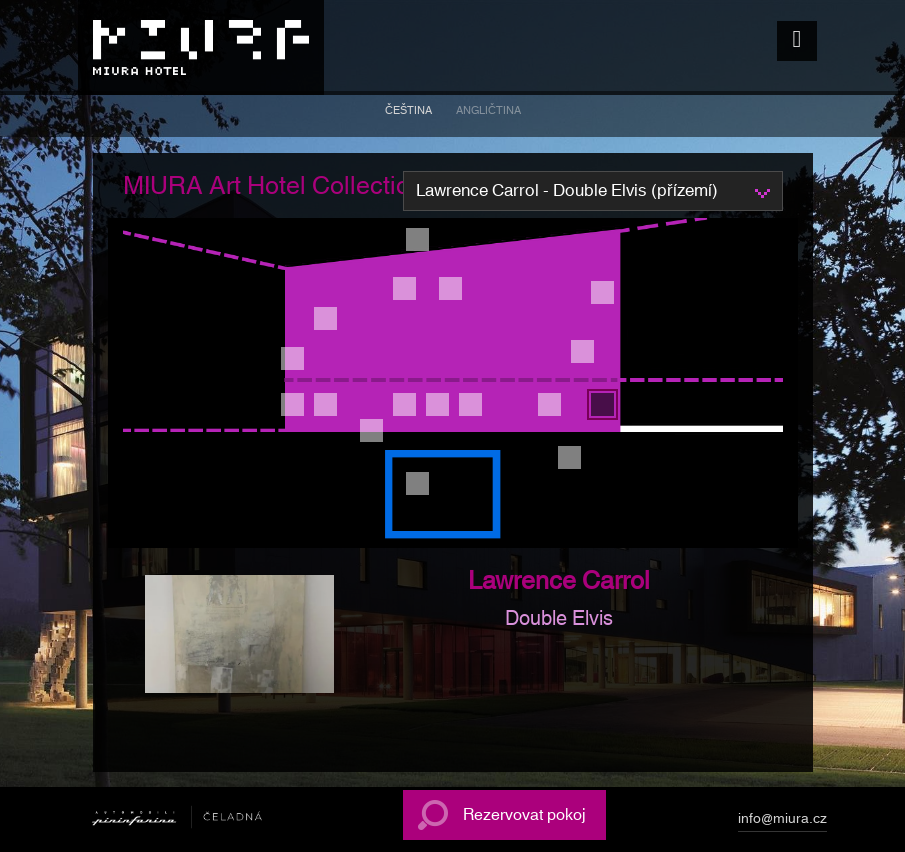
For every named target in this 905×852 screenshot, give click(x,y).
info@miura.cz (782, 822)
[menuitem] (408, 113)
